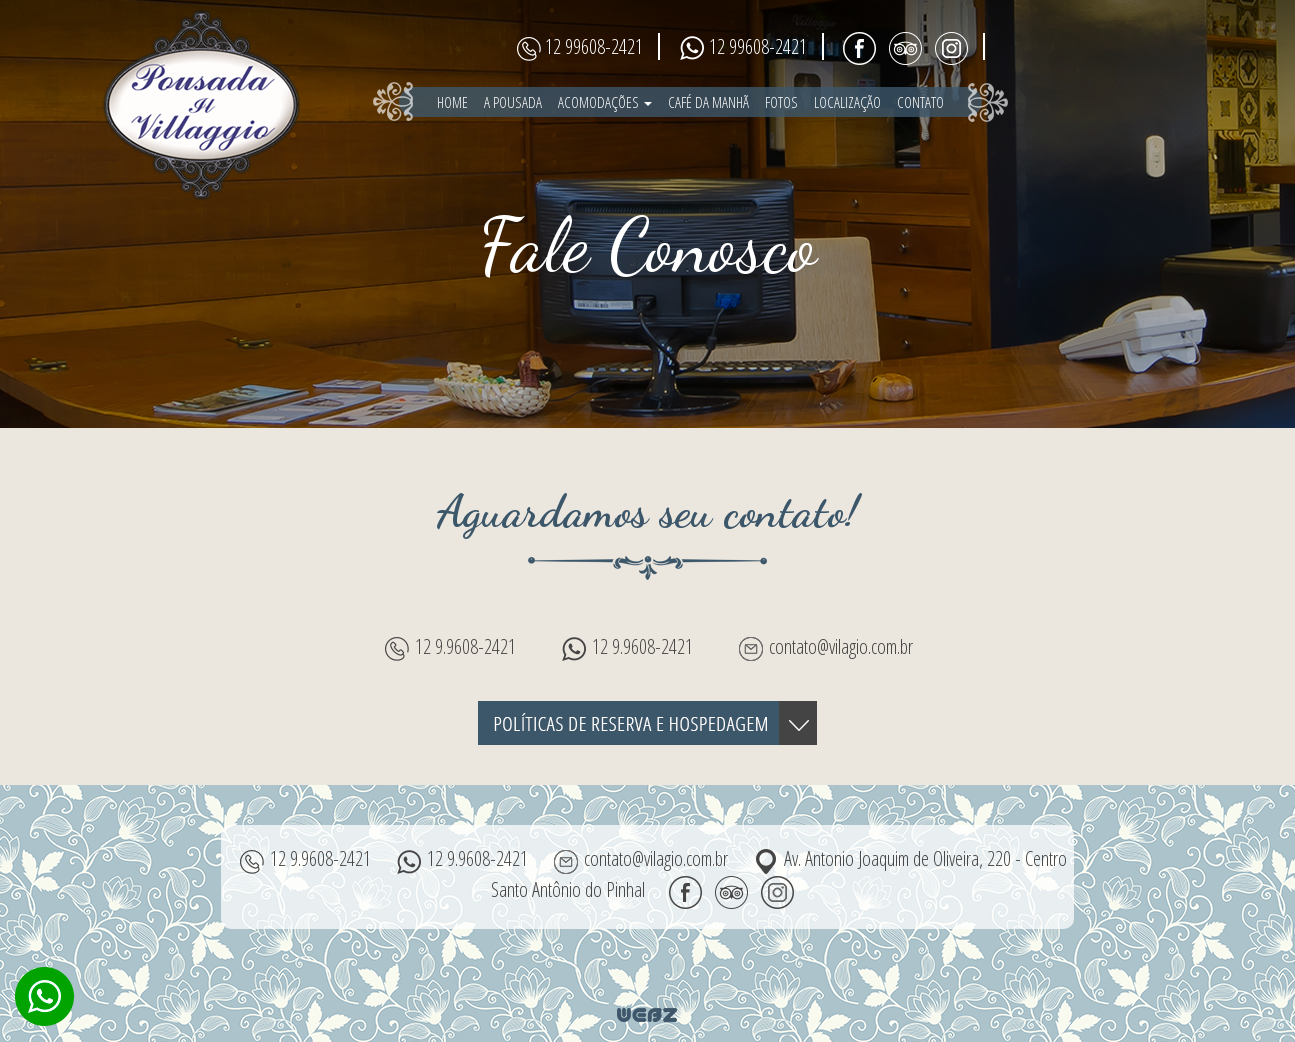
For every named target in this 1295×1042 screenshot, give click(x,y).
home (452, 102)
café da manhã (708, 102)
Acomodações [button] (605, 102)
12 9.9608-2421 (465, 646)
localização (847, 102)
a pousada (513, 102)
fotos (781, 102)
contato (920, 102)
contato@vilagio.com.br (841, 646)
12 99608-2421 (594, 46)
